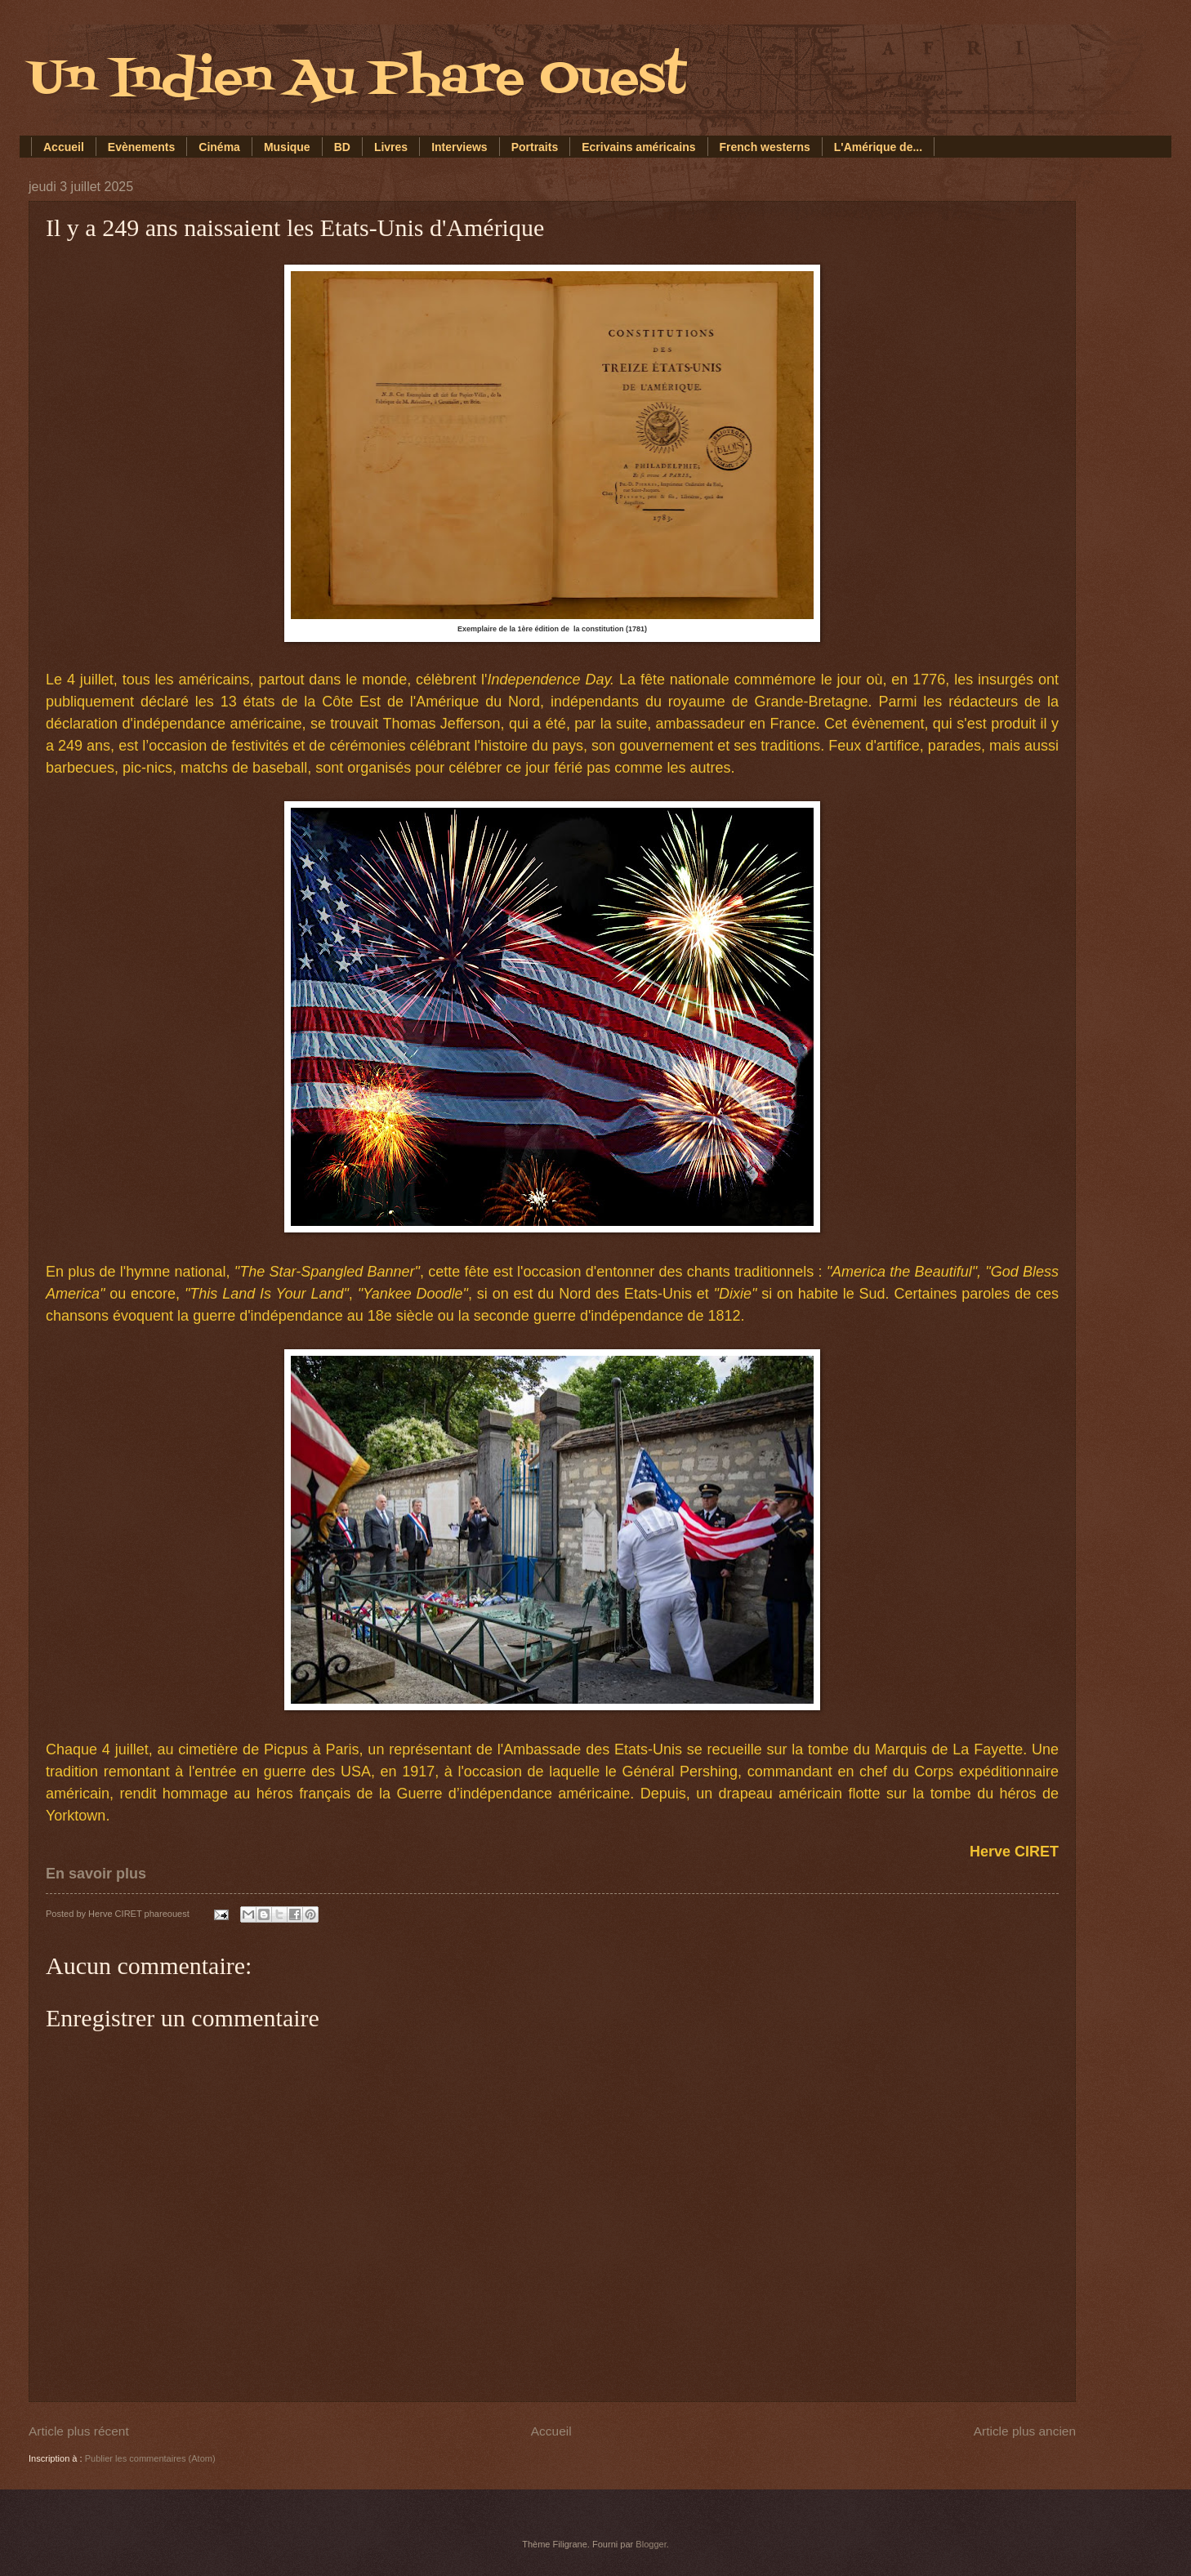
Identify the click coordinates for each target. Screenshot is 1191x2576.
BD (342, 147)
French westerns (765, 147)
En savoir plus (96, 1873)
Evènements (141, 147)
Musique (287, 147)
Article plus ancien (1025, 2431)
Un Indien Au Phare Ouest (357, 79)
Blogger (651, 2544)
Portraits (535, 147)
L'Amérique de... (878, 147)
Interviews (459, 147)
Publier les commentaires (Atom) (150, 2458)
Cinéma (219, 147)
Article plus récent (79, 2431)
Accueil (63, 147)
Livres (391, 147)
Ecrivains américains (638, 147)
